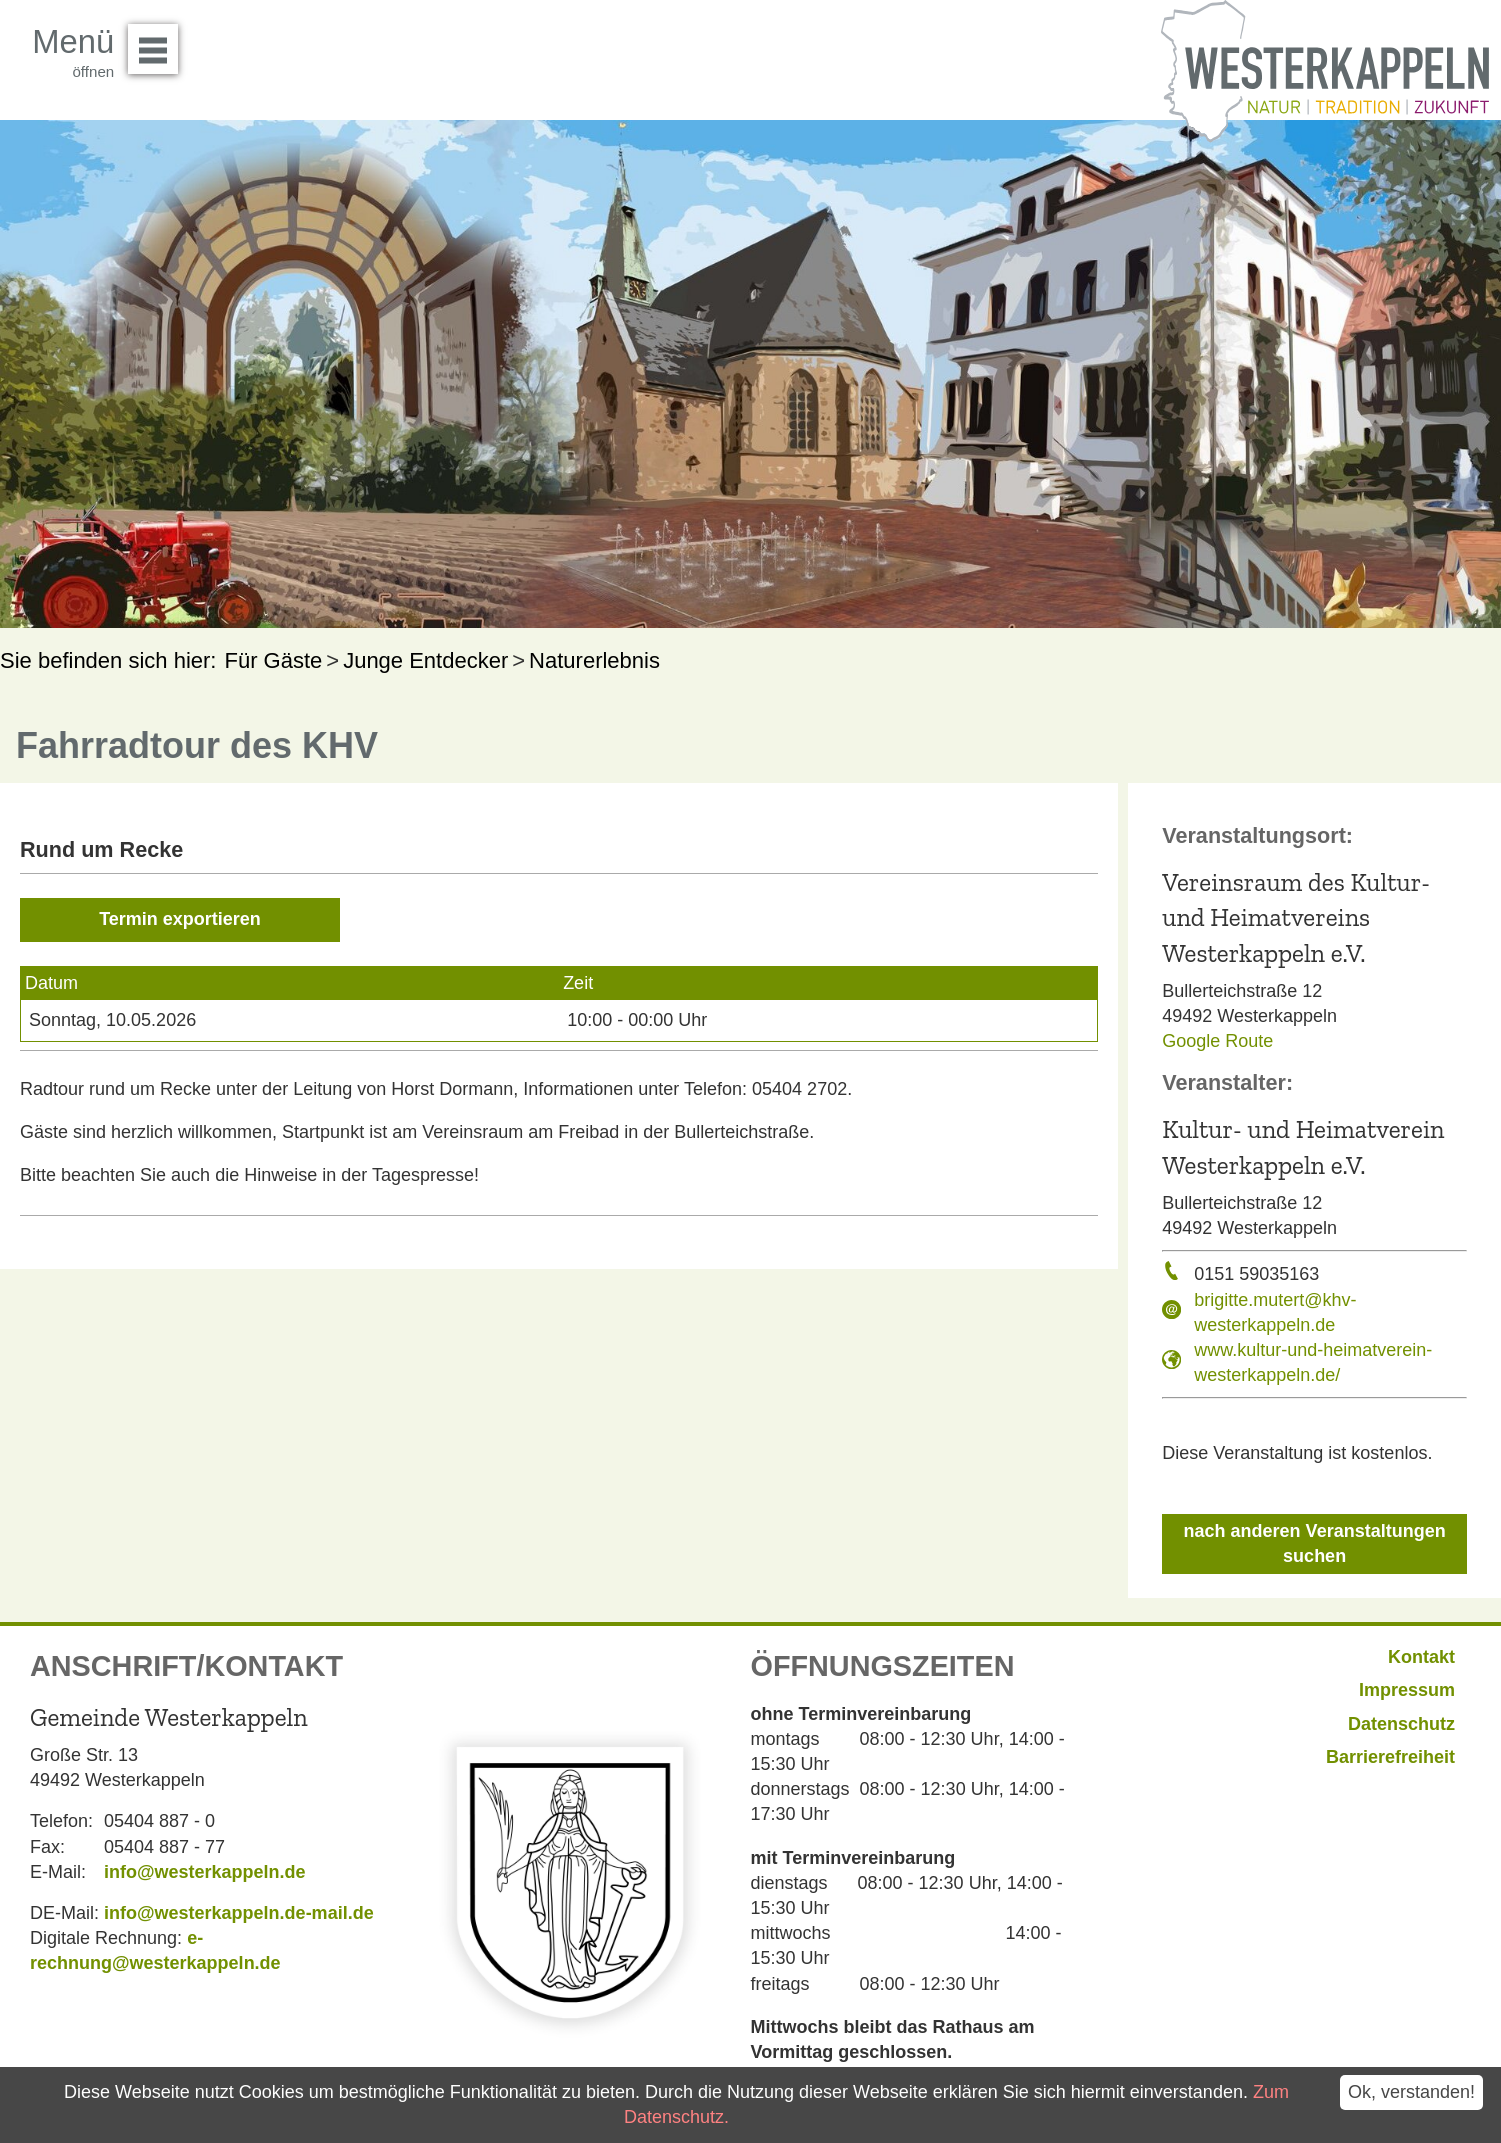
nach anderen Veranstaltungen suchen (1315, 1543)
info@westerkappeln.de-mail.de (239, 1913)
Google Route (1217, 1041)
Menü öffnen (158, 42)
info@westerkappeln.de (205, 1872)
